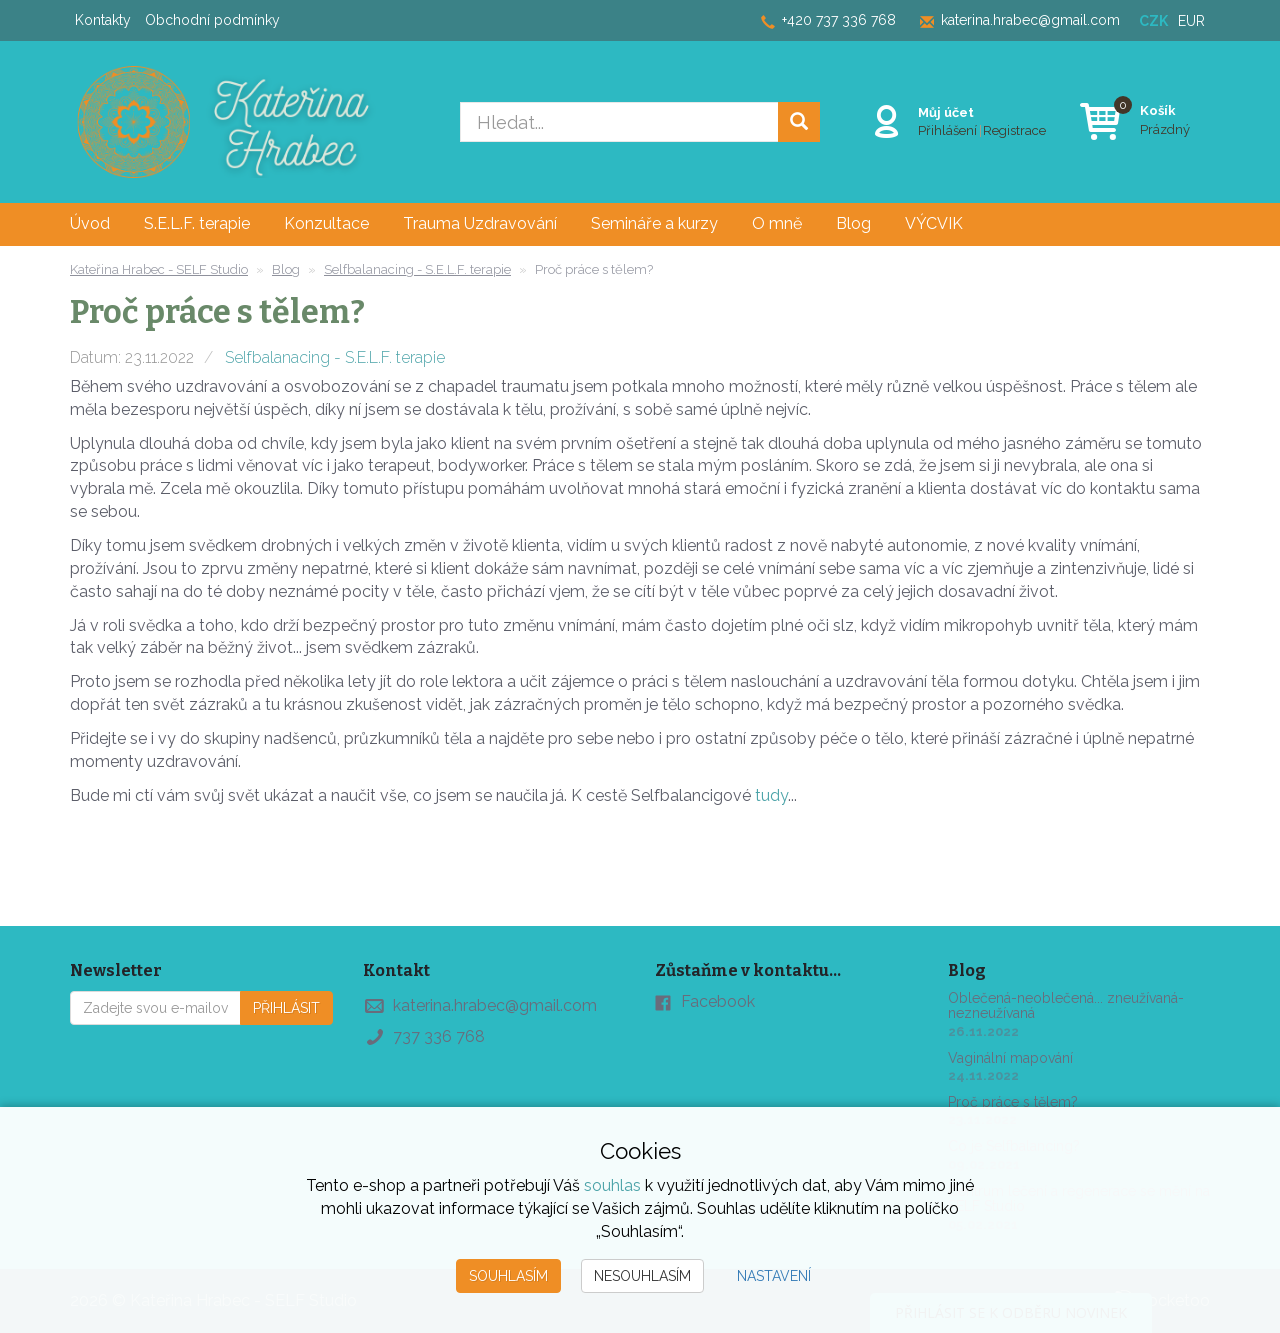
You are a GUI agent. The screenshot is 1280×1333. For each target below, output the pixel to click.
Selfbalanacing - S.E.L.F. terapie (335, 357)
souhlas (612, 1185)
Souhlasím (508, 1276)
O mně (777, 223)
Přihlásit (286, 1008)
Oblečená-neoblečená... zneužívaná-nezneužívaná (1066, 1005)
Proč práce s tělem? (1013, 1102)
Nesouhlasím (642, 1276)
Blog (853, 223)
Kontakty (103, 20)
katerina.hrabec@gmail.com (1030, 20)
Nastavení (774, 1276)
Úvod (90, 223)
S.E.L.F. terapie (197, 223)
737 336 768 (439, 1036)
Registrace (1014, 129)
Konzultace (326, 223)
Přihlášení (947, 129)
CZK (1153, 21)
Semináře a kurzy (654, 223)
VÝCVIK (934, 223)
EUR (1191, 21)
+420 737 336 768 (839, 20)
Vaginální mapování (1010, 1058)
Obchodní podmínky (212, 20)
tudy (771, 795)
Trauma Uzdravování (480, 223)
